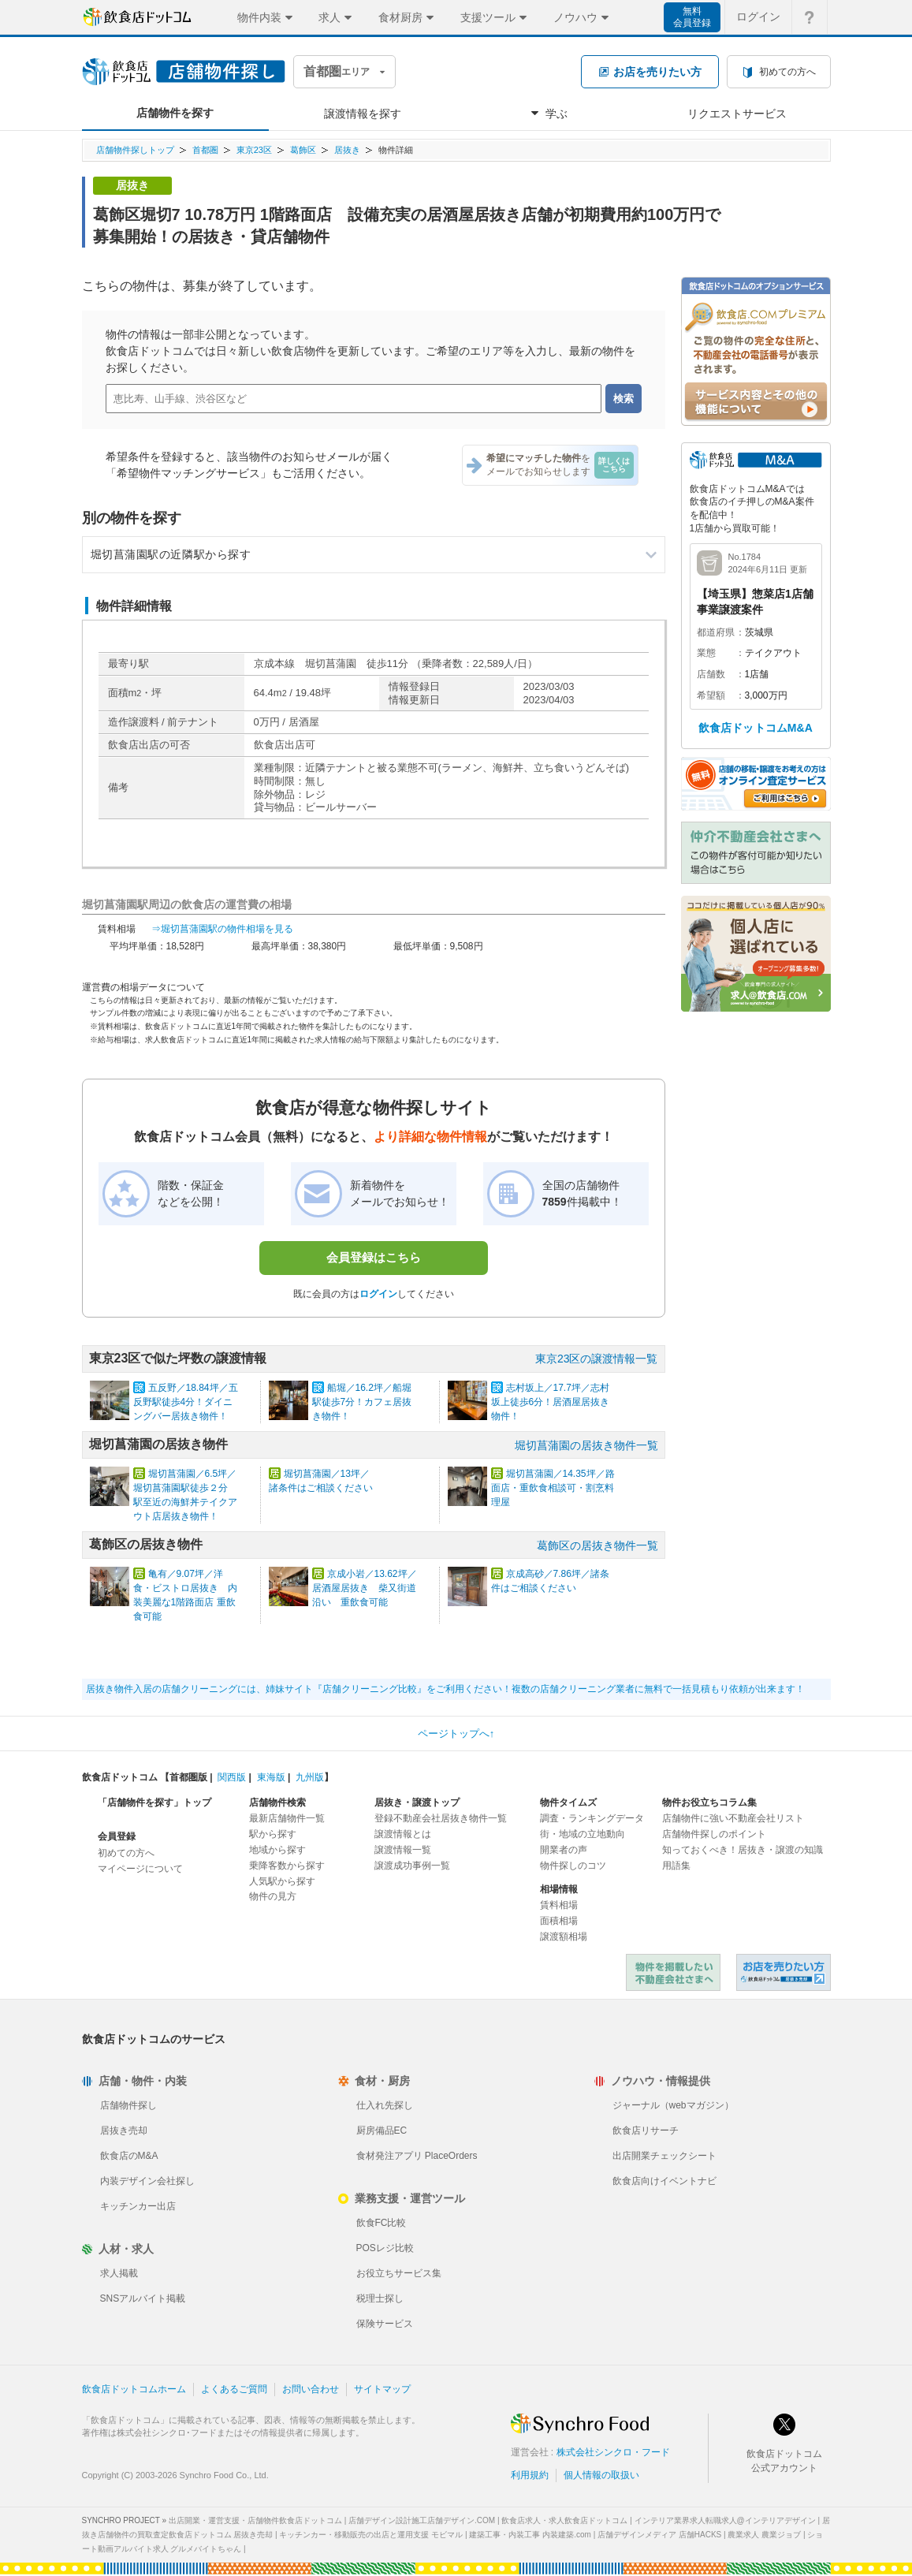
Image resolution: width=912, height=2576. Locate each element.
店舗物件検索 (277, 1802)
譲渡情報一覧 (402, 1849)
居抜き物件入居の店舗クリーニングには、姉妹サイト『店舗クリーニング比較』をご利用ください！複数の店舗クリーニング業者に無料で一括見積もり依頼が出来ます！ (445, 1688)
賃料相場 (559, 1905)
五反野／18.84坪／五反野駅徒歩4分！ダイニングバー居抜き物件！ (185, 1402)
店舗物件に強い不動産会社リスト (733, 1818)
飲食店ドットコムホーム (134, 2389)
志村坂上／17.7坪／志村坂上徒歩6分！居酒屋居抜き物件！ (550, 1402)
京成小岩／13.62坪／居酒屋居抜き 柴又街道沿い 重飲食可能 (364, 1588)
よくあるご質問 (234, 2389)
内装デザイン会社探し (147, 2180)
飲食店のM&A (129, 2155)
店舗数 (711, 674)
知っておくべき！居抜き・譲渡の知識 (742, 1849)
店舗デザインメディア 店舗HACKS (659, 2534)
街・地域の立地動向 (582, 1834)
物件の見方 (272, 1896)
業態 (706, 652)
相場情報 (559, 1889)
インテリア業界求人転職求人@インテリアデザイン (725, 2520)
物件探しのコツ (573, 1865)
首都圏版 (188, 1777)
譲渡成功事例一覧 (412, 1865)
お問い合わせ (310, 2389)
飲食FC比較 (381, 2222)
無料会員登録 (692, 17)
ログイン (378, 1293)
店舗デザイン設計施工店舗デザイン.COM (421, 2520)
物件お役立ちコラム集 (709, 1802)
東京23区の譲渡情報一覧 (596, 1358)
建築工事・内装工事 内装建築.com (529, 2534)
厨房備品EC (382, 2130)
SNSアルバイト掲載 (143, 2298)
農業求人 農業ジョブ (764, 2534)
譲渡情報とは (402, 1834)
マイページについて (140, 1868)
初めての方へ (126, 1852)
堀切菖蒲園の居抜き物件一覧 (586, 1445)
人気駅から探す (282, 1881)
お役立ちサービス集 (398, 2273)
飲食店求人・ (564, 2520)
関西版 (232, 1777)
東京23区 (254, 150)
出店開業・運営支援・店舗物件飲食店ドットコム (255, 2520)
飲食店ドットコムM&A (755, 727)
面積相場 (559, 1920)
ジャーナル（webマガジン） (673, 2105)
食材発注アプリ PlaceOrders (417, 2155)
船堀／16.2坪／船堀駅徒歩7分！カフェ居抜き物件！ (362, 1402)
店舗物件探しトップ (135, 150)
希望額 (711, 695)
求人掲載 (119, 2273)
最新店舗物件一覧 (287, 1818)
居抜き (347, 150)
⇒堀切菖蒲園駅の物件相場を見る (222, 928)
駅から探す (272, 1834)
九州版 (310, 1777)
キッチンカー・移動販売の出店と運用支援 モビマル (371, 2534)
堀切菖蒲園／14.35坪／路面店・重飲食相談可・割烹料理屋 (553, 1488)
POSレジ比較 (385, 2248)
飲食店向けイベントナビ (664, 2180)
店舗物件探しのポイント (714, 1834)
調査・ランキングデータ (592, 1818)
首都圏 (205, 150)
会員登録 (117, 1836)
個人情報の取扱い (601, 2475)
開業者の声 (563, 1849)
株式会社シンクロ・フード (613, 2452)
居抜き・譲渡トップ (417, 1802)
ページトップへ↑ (456, 1733)
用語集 (676, 1865)
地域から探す (277, 1849)
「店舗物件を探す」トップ (154, 1802)
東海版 (271, 1777)
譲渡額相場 (563, 1936)
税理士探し (380, 2298)
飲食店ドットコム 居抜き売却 (783, 1972)
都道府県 (716, 632)
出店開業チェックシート (664, 2155)
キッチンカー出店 (138, 2206)
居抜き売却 (123, 2130)
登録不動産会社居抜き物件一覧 (440, 1818)
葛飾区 (303, 150)
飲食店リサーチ (645, 2130)
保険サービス (384, 2323)
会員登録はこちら (373, 1257)
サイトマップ (382, 2389)
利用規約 (530, 2475)
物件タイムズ (568, 1802)
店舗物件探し (128, 2105)
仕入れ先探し (384, 2105)
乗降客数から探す (287, 1865)
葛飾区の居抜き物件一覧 (597, 1545)
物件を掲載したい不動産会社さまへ (673, 1972)
